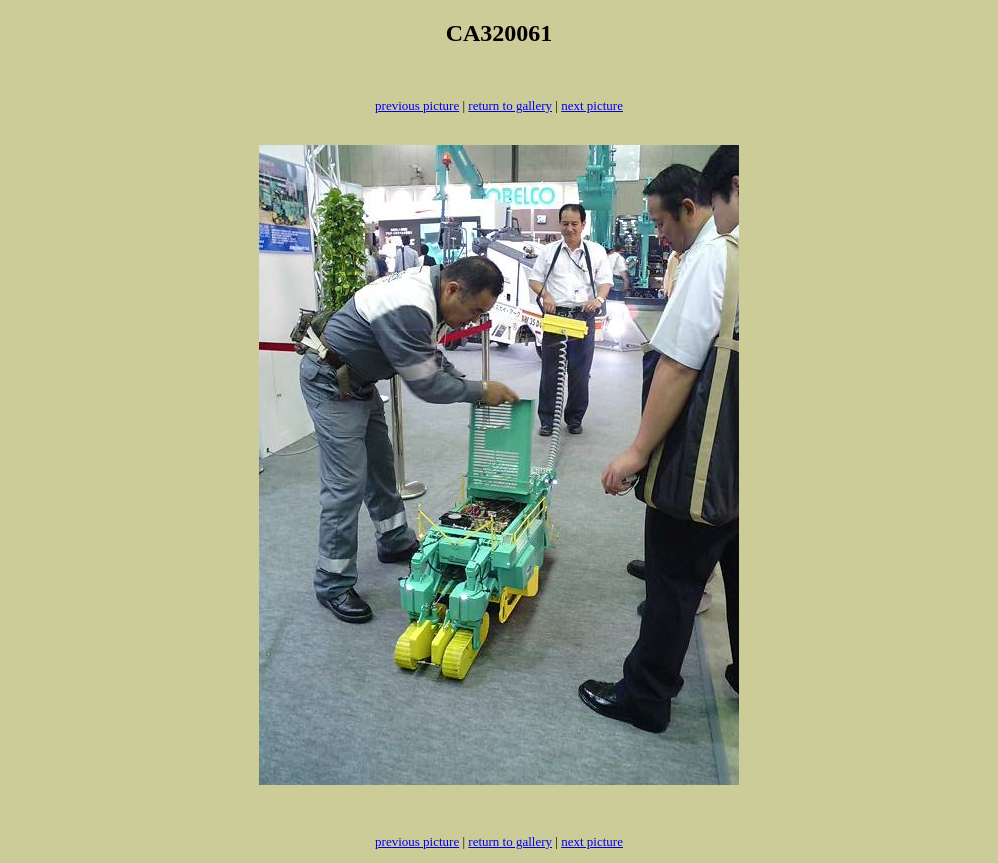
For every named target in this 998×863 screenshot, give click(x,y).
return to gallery (510, 105)
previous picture (417, 105)
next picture (592, 105)
